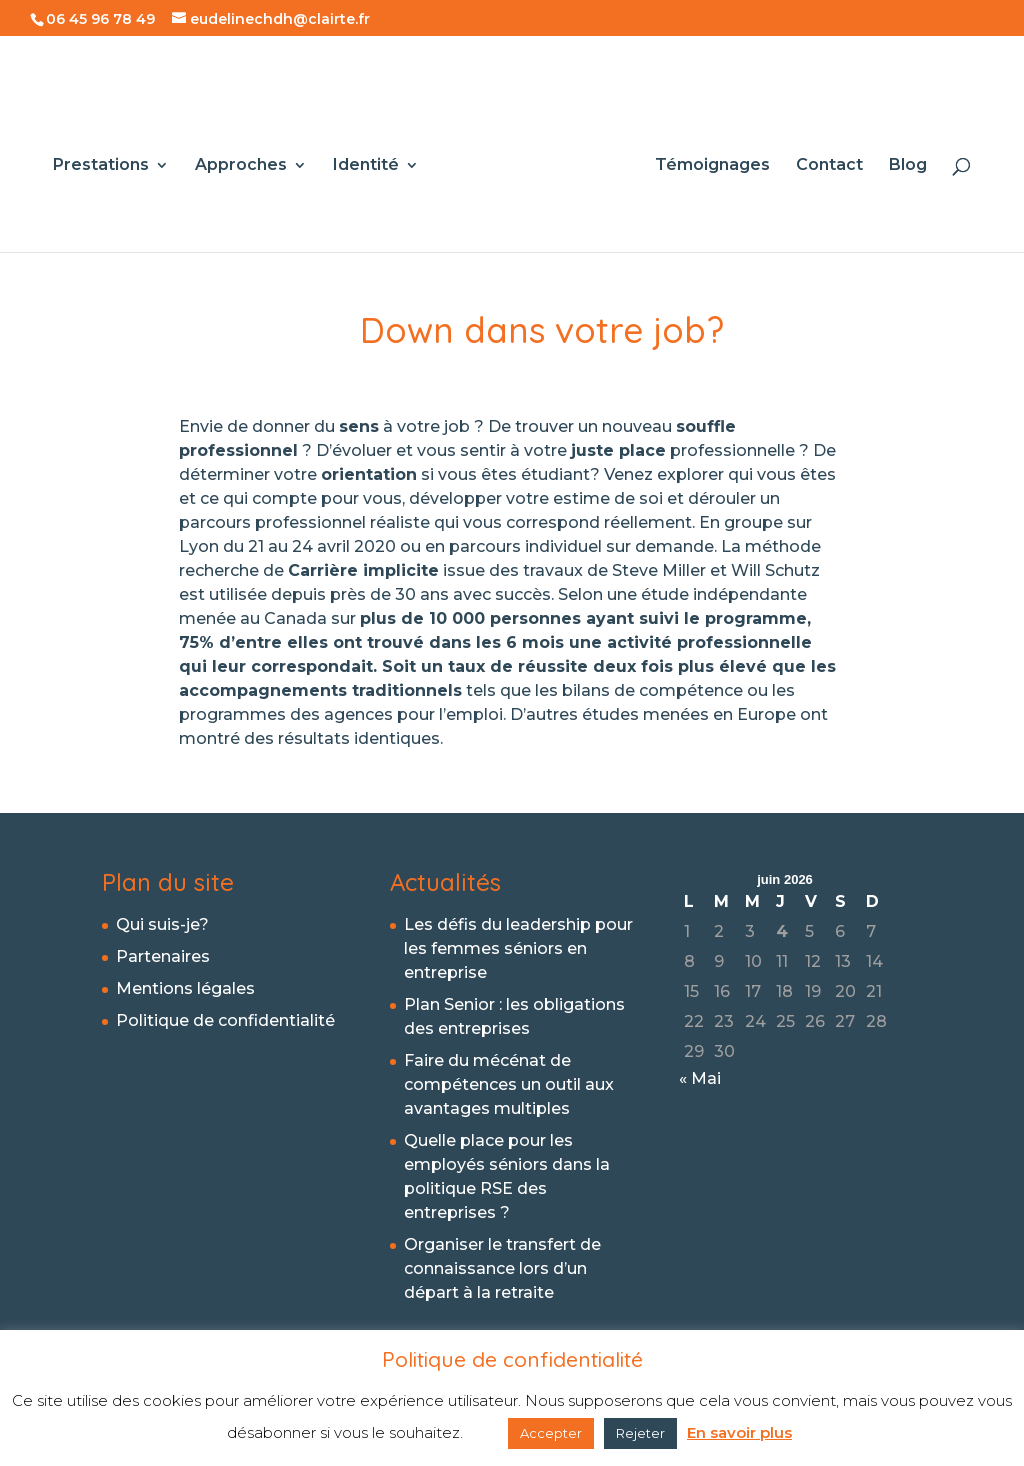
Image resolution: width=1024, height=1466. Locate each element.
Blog (901, 161)
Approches (248, 161)
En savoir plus (739, 1432)
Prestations (108, 161)
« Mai (700, 1078)
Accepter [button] (551, 1433)
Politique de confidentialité (225, 1020)
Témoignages (705, 161)
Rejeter (640, 1433)
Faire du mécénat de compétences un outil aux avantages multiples (509, 1084)
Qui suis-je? (162, 924)
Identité (373, 161)
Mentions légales (185, 988)
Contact (822, 161)
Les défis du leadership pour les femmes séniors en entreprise (518, 948)
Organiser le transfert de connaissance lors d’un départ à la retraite (502, 1268)
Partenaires (163, 956)
